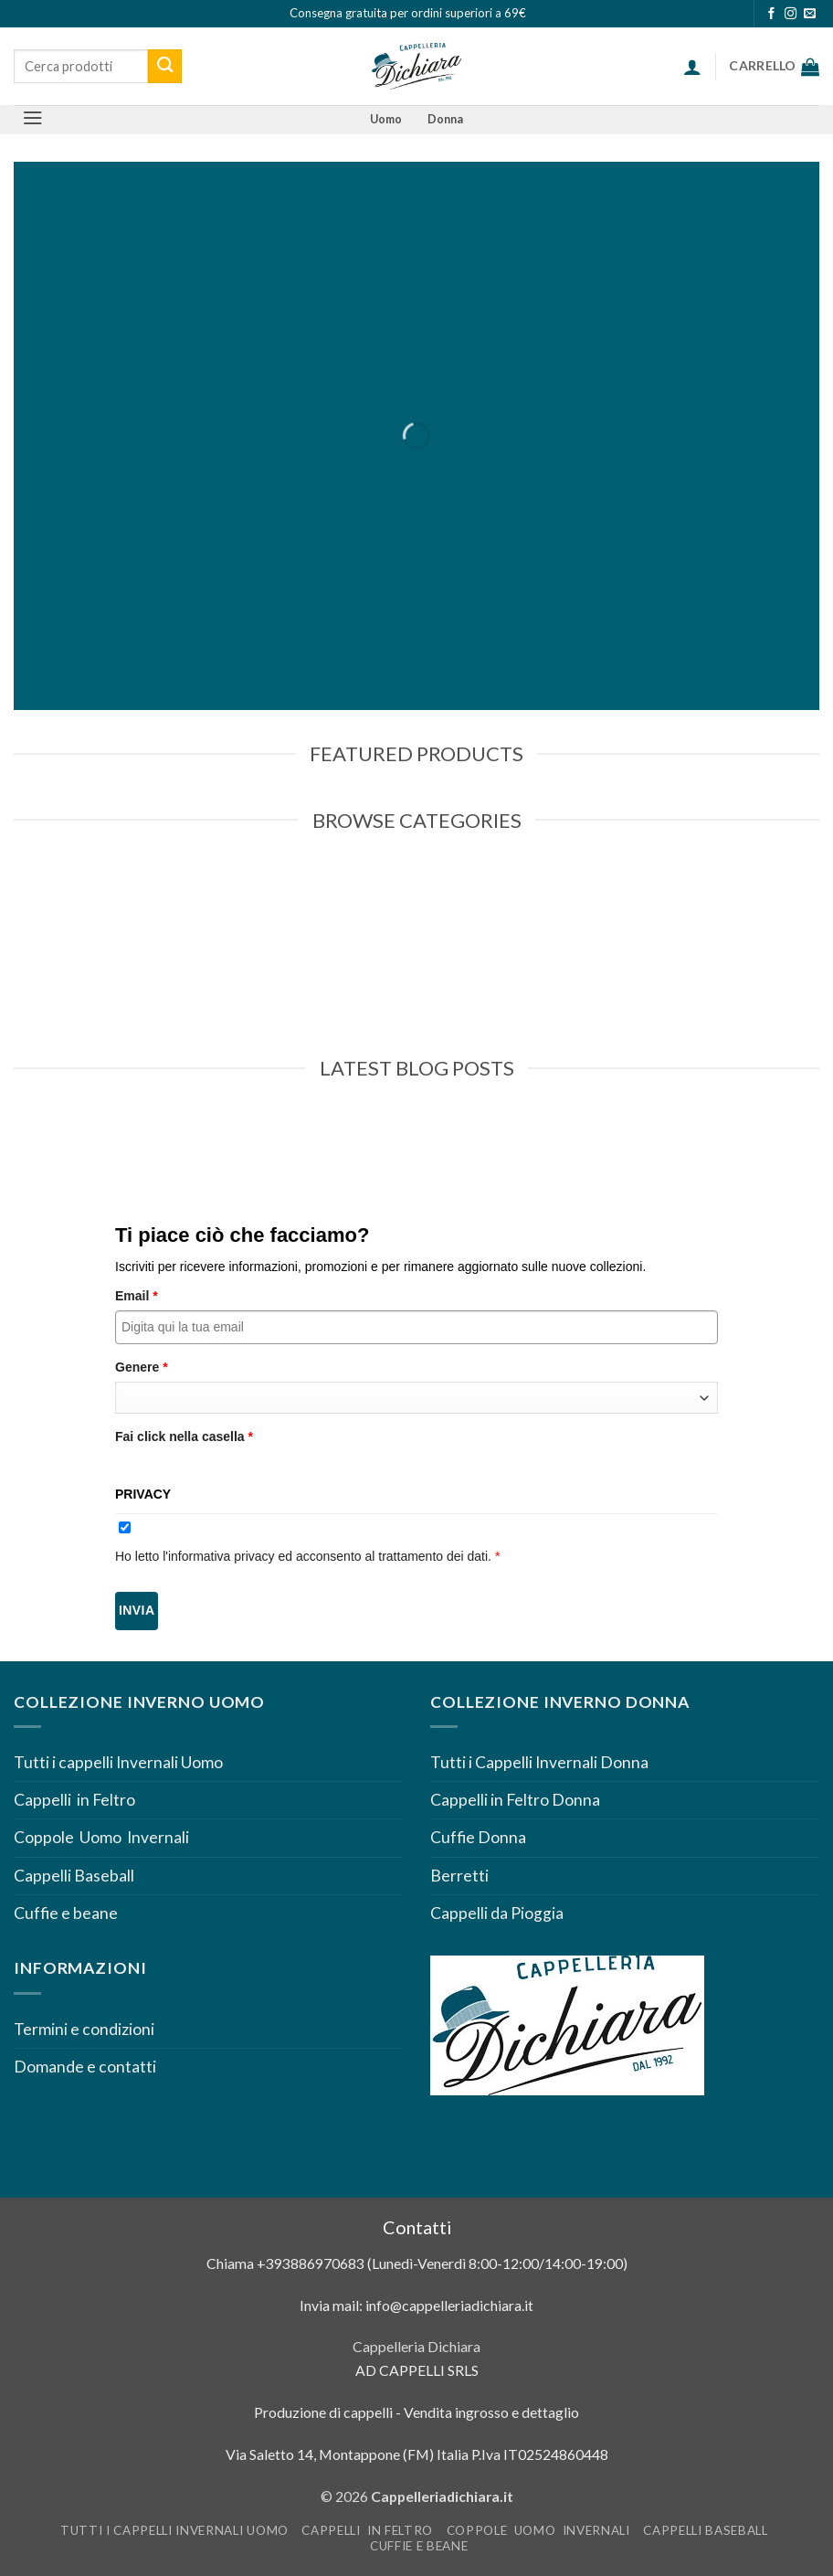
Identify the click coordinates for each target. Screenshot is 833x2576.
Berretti (459, 1875)
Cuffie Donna (478, 1837)
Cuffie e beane (66, 1913)
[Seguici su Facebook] (771, 14)
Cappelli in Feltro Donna (515, 1799)
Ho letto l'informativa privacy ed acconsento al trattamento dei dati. (307, 1556)
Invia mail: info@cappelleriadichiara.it (416, 2305)
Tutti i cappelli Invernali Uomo (118, 1762)
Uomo (386, 119)
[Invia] (165, 66)
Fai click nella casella (184, 1436)
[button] (692, 67)
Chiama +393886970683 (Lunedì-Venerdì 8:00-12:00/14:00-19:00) (416, 2263)
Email (136, 1295)
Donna (445, 119)
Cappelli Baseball (74, 1875)
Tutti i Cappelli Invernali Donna (539, 1762)
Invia (136, 1610)
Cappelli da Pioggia (497, 1913)
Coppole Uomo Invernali (101, 1837)
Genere (141, 1367)
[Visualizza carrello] (774, 67)
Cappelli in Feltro (74, 1799)
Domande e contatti (85, 2066)
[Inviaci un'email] (810, 14)
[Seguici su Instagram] (790, 14)
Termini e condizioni (85, 2029)
